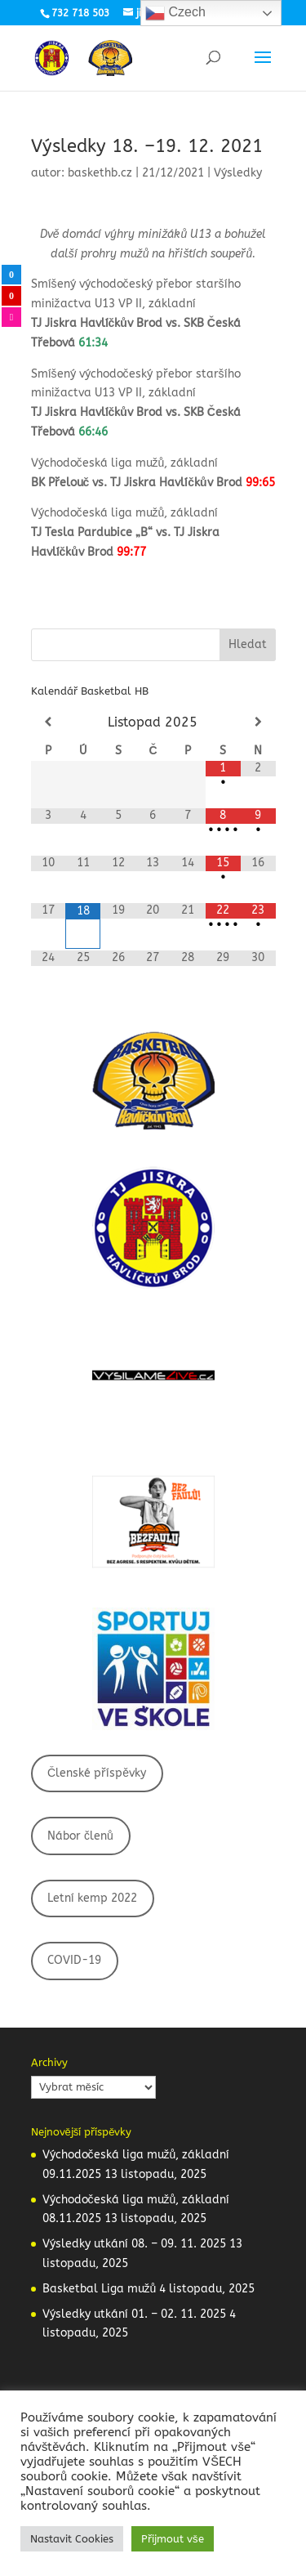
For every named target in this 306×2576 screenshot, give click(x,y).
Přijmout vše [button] (172, 2539)
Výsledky (238, 173)
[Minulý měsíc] (48, 722)
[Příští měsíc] (258, 722)
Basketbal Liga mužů (99, 2289)
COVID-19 (74, 1960)
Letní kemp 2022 (92, 1898)
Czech (175, 13)
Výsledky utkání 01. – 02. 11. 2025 (134, 2314)
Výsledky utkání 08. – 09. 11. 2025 (134, 2244)
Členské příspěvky (96, 1773)
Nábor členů (80, 1836)
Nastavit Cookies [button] (71, 2539)
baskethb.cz (100, 173)
